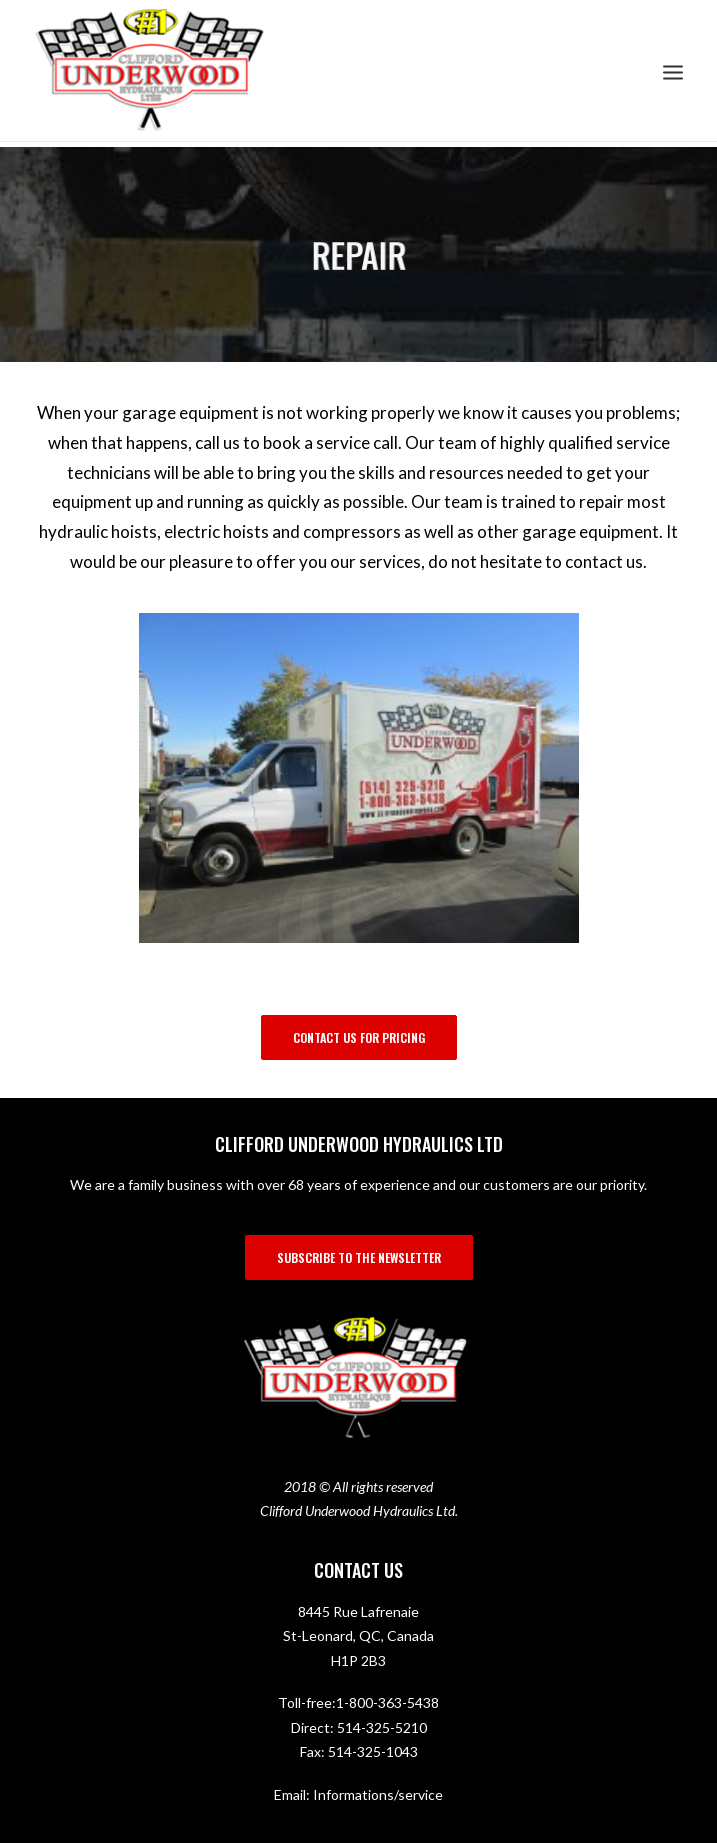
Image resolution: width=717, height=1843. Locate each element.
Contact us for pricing (359, 1037)
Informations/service (378, 1794)
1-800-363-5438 (387, 1702)
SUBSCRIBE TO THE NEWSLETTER (359, 1257)
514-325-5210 (382, 1727)
